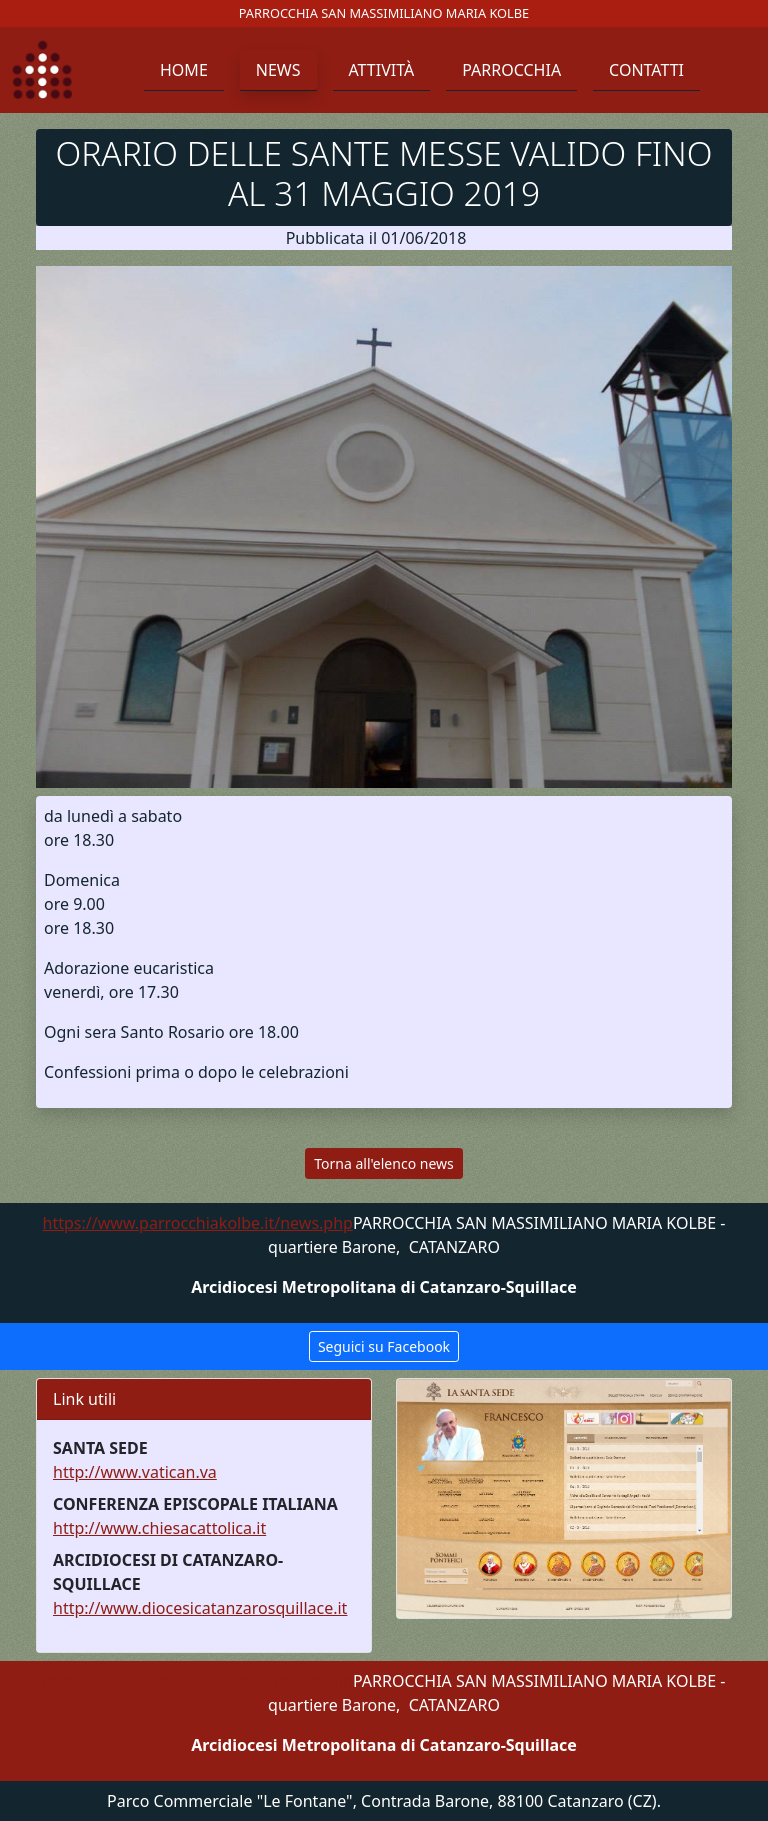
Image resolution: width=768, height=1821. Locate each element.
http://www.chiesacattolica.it (159, 1528)
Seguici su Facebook (384, 1346)
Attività (382, 70)
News (278, 70)
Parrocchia (511, 70)
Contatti (646, 70)
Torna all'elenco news (383, 1163)
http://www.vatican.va (135, 1472)
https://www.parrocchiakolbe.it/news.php (198, 1223)
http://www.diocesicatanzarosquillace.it (200, 1608)
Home (184, 70)
